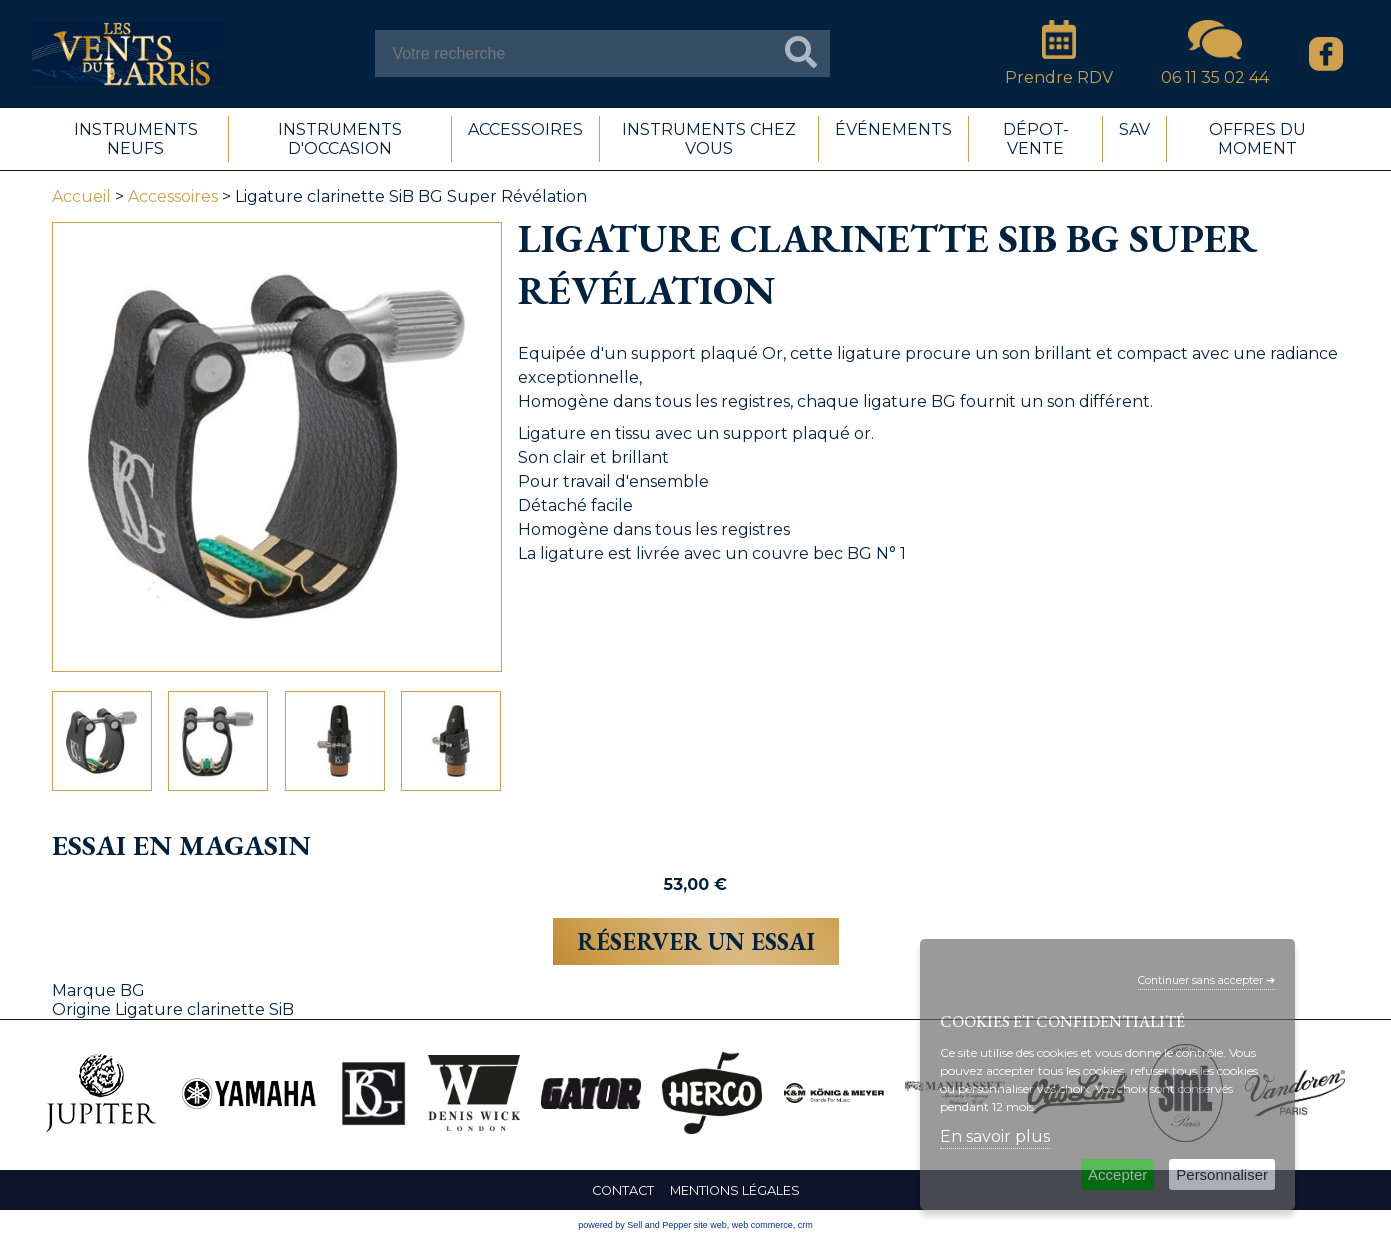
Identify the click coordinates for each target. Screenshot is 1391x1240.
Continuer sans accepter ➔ (1206, 980)
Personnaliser (1222, 1174)
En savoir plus (995, 1136)
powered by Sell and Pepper (634, 1225)
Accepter (1117, 1174)
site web (710, 1225)
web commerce (762, 1225)
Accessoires (173, 196)
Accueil (81, 196)
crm (805, 1225)
